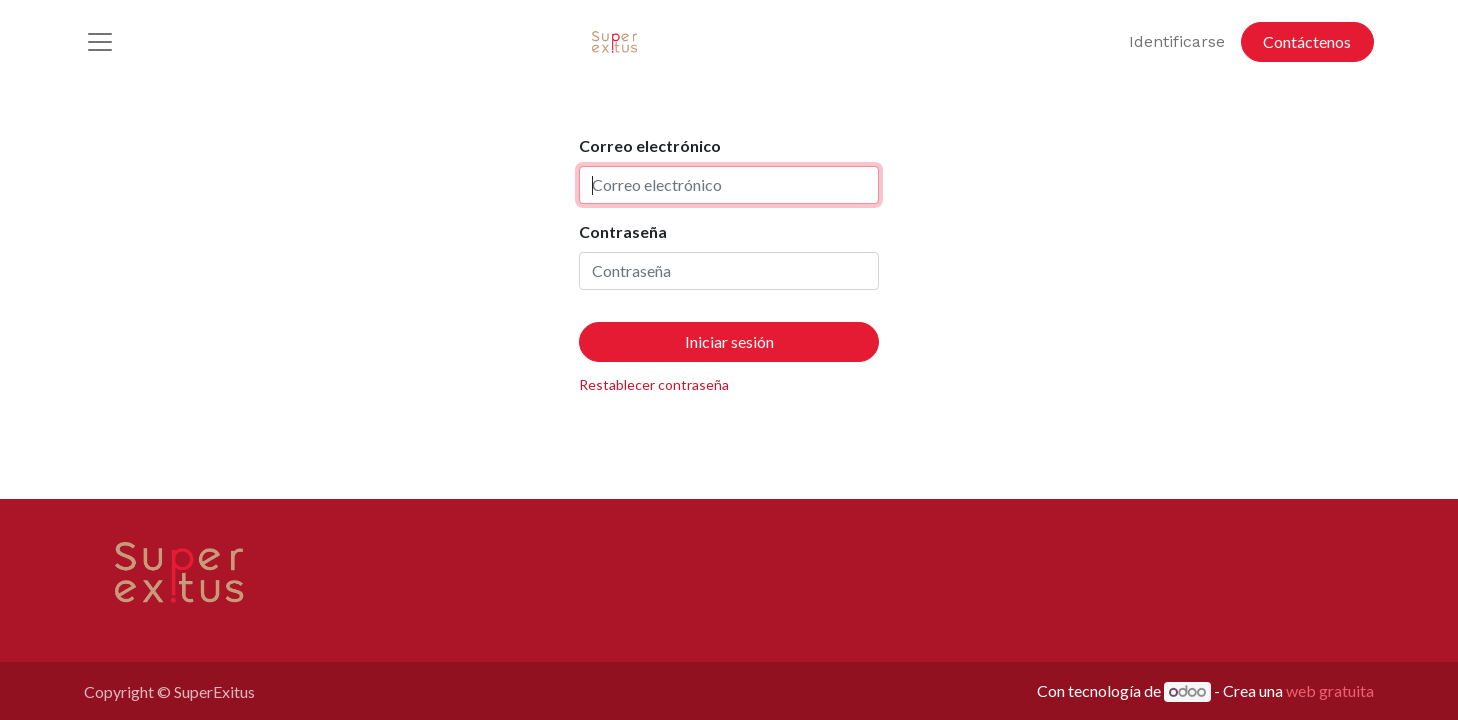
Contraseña (623, 231)
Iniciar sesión (729, 341)
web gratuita (1330, 690)
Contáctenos (1307, 41)
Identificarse (1177, 41)
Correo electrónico (650, 145)
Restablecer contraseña (654, 384)
